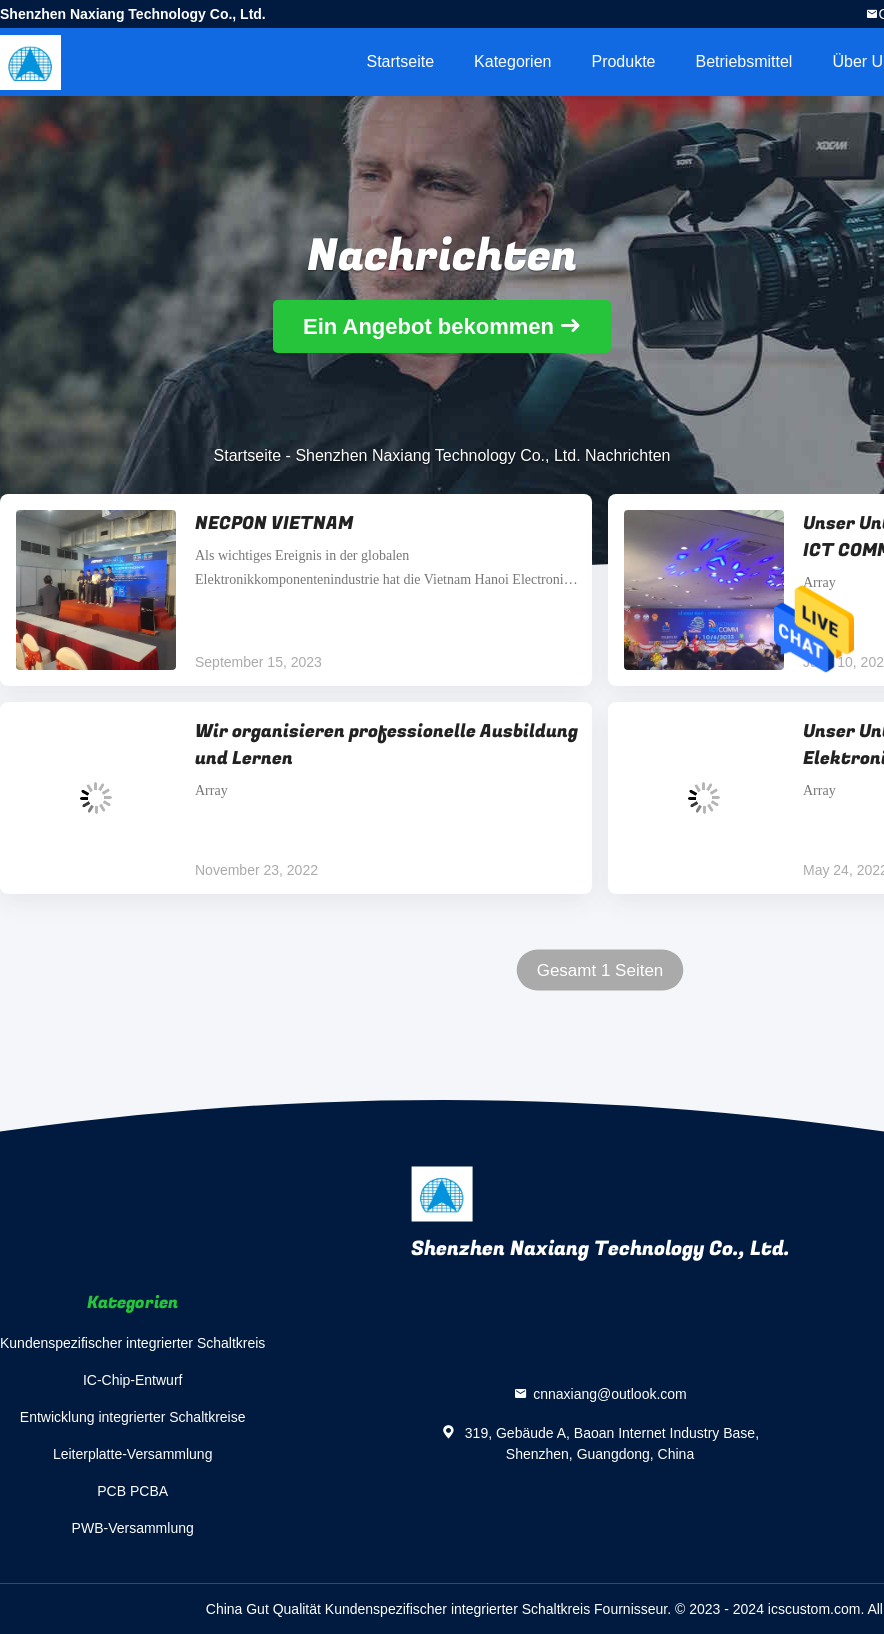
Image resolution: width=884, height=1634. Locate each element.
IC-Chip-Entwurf (133, 1380)
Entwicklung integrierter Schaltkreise (133, 1417)
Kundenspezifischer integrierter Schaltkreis (132, 1343)
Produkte (623, 61)
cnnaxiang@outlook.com (610, 1393)
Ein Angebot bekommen (428, 326)
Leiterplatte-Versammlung (133, 1454)
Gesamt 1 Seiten (600, 970)
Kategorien (512, 61)
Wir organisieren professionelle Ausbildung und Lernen (386, 745)
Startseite (400, 61)
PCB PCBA (132, 1491)
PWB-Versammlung (133, 1528)
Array (211, 790)
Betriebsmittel (744, 61)
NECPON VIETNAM (274, 523)
